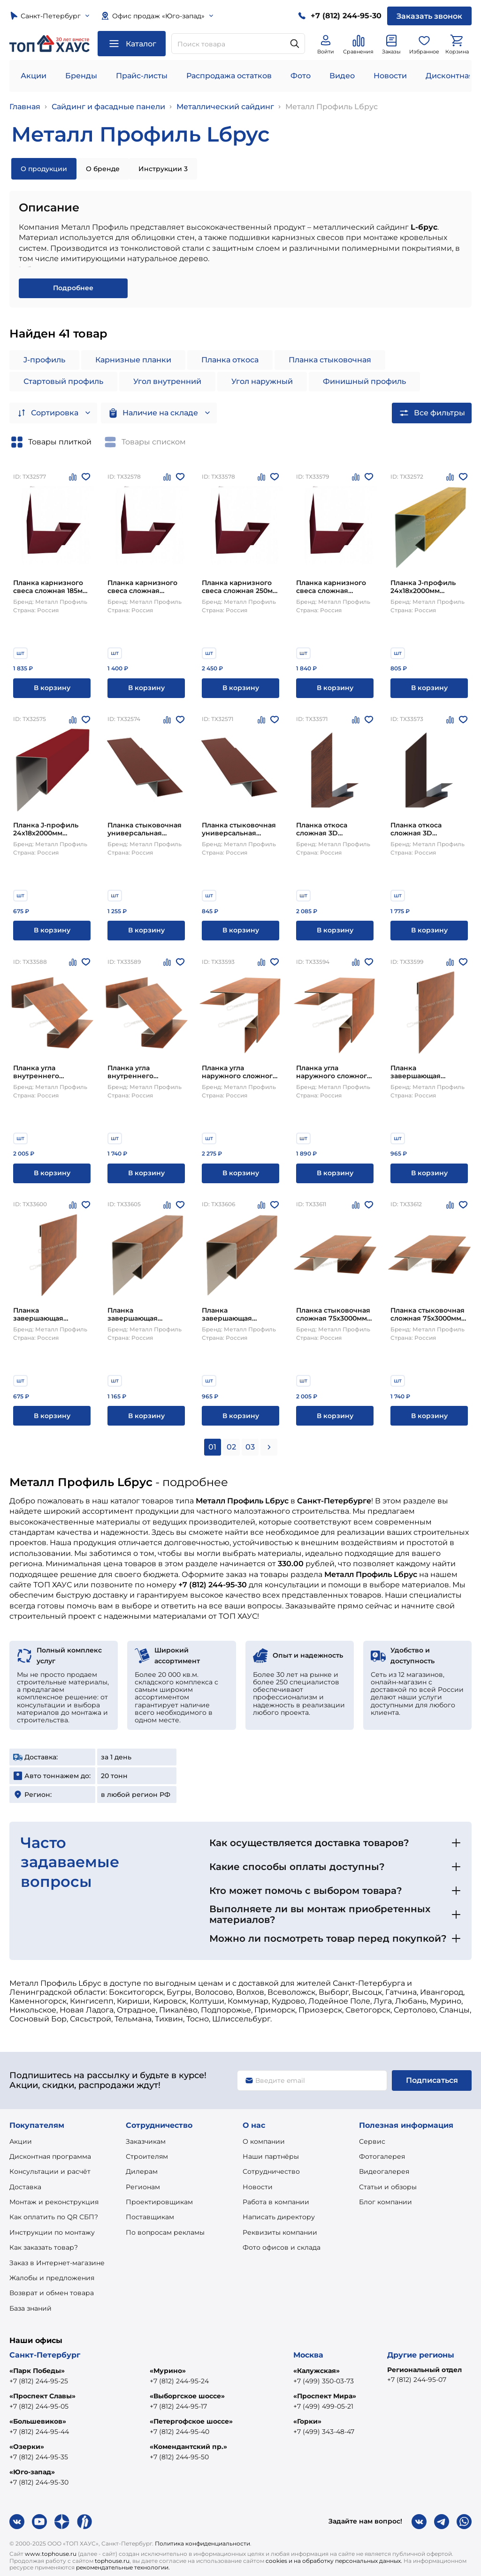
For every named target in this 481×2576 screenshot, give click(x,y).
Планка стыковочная (330, 359)
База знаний (30, 2308)
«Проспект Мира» (324, 2396)
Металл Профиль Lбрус (331, 106)
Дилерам (142, 2171)
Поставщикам (150, 2217)
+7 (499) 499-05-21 (323, 2406)
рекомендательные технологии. (123, 2567)
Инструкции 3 (163, 169)
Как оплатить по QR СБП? (53, 2217)
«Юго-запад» (32, 2472)
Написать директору (279, 2217)
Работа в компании (276, 2202)
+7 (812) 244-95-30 (39, 2482)
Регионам (143, 2187)
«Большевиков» (37, 2421)
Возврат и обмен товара (51, 2293)
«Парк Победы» (37, 2370)
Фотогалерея (382, 2156)
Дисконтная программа (50, 2156)
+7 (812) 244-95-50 (179, 2457)
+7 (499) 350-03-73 (323, 2381)
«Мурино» (168, 2370)
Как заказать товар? (43, 2247)
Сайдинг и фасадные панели (108, 106)
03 (250, 1446)
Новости (390, 75)
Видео (342, 75)
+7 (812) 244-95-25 (38, 2381)
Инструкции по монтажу (52, 2232)
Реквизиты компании (280, 2232)
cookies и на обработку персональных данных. (334, 2560)
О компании (264, 2141)
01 (212, 1446)
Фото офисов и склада (282, 2247)
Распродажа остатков (229, 75)
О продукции (44, 169)
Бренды (81, 75)
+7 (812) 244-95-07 (416, 2379)
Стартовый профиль (63, 381)
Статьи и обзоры (388, 2187)
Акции (33, 75)
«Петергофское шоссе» (191, 2421)
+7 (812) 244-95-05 (39, 2406)
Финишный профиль (364, 381)
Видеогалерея (384, 2171)
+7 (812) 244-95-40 (179, 2431)
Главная (24, 106)
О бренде (103, 169)
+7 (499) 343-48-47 (323, 2431)
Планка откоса (230, 359)
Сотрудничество (271, 2171)
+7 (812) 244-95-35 (38, 2457)
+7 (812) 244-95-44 (39, 2431)
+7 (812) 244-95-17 (178, 2406)
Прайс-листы (142, 75)
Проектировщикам (159, 2202)
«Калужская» (316, 2370)
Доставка (25, 2187)
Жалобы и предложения (51, 2278)
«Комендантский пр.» (188, 2446)
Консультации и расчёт (50, 2171)
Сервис (372, 2141)
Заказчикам (146, 2141)
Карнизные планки (133, 359)
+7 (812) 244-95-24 (179, 2381)
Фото (300, 75)
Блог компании (385, 2202)
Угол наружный (262, 381)
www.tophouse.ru (50, 2553)
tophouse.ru (112, 2560)
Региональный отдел (424, 2370)
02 (231, 1446)
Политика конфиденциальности (202, 2543)
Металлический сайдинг (225, 106)
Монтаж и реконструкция (54, 2202)
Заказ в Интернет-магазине (57, 2263)
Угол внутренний (167, 381)
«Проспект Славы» (42, 2396)
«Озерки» (26, 2446)
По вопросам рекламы (165, 2232)
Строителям (147, 2156)
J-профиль (44, 359)
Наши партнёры (271, 2156)
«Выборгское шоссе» (187, 2396)
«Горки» (307, 2421)
